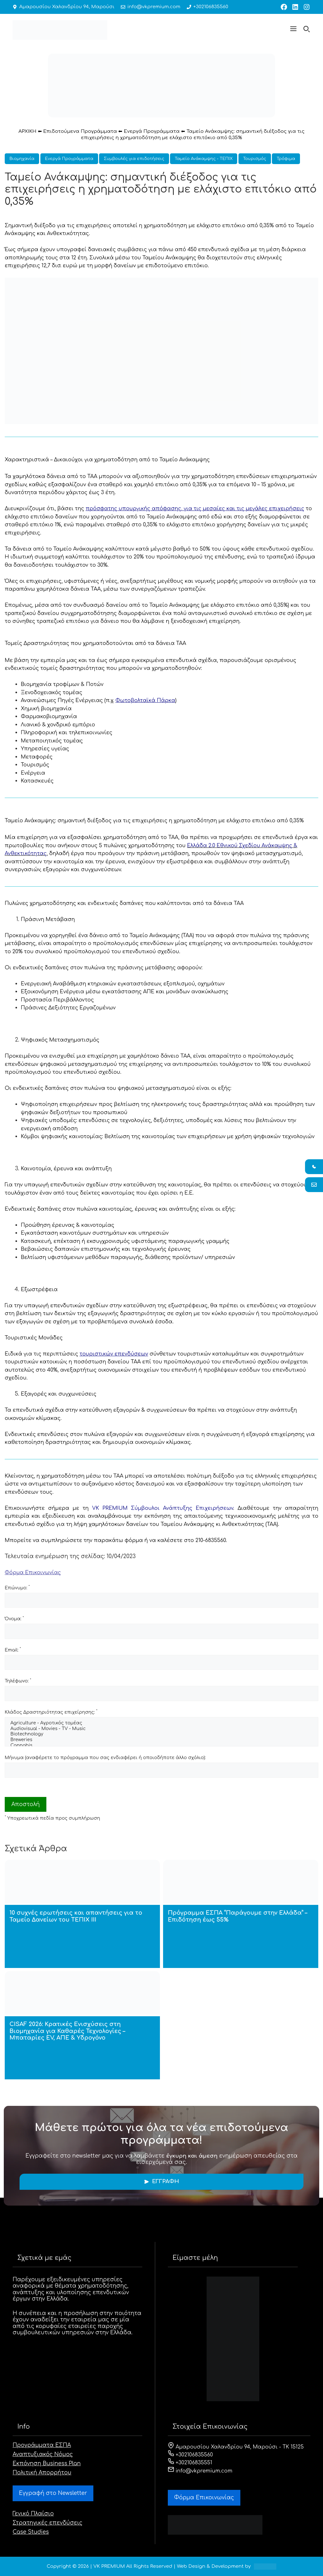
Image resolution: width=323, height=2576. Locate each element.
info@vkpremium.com (146, 6)
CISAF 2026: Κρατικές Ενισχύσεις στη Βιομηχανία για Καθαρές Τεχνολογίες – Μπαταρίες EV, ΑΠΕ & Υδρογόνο (67, 2031)
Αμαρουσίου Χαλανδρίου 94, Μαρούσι (64, 6)
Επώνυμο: (17, 1587)
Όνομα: (14, 1619)
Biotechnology (161, 1734)
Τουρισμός (254, 159)
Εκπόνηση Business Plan (47, 2464)
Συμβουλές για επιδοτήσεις (134, 159)
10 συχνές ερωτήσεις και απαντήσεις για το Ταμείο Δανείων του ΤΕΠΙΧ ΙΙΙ (75, 1916)
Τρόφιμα (286, 159)
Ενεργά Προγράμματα (152, 131)
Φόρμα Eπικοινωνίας (204, 2498)
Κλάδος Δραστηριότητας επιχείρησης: (51, 1712)
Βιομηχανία (21, 159)
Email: (13, 1649)
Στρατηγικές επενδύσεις (47, 2523)
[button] (293, 30)
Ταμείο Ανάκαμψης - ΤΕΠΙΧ (203, 159)
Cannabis (161, 1746)
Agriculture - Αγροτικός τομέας (161, 1723)
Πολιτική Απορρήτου (42, 2473)
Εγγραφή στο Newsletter (53, 2493)
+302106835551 (190, 2463)
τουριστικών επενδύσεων (113, 1354)
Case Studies (31, 2532)
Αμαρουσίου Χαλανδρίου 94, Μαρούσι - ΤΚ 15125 (236, 2447)
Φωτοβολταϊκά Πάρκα (145, 700)
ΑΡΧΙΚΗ (28, 131)
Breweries (161, 1740)
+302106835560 (200, 6)
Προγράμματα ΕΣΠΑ (42, 2445)
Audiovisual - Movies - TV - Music (161, 1729)
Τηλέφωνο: (18, 1681)
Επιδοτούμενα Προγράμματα (80, 131)
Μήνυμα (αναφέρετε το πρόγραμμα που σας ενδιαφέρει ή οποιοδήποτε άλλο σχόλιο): (105, 1757)
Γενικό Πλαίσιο (33, 2514)
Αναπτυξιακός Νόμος (43, 2454)
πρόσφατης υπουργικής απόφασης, (194, 508)
